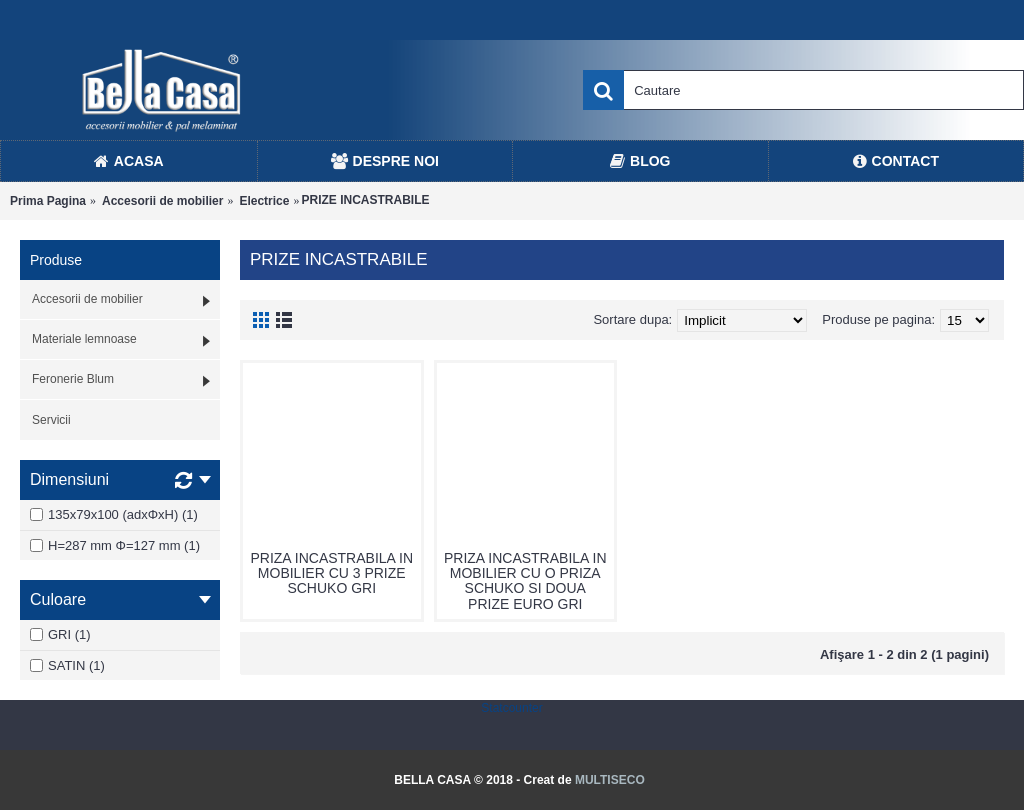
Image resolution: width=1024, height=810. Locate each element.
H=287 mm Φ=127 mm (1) (115, 545)
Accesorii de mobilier (162, 201)
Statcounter (511, 708)
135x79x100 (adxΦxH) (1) (114, 514)
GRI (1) (60, 634)
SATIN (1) (67, 665)
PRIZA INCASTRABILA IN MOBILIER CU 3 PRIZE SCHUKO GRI (331, 573)
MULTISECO (610, 780)
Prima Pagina (48, 201)
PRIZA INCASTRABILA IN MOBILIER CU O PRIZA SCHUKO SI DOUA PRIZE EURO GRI (525, 581)
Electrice (264, 201)
